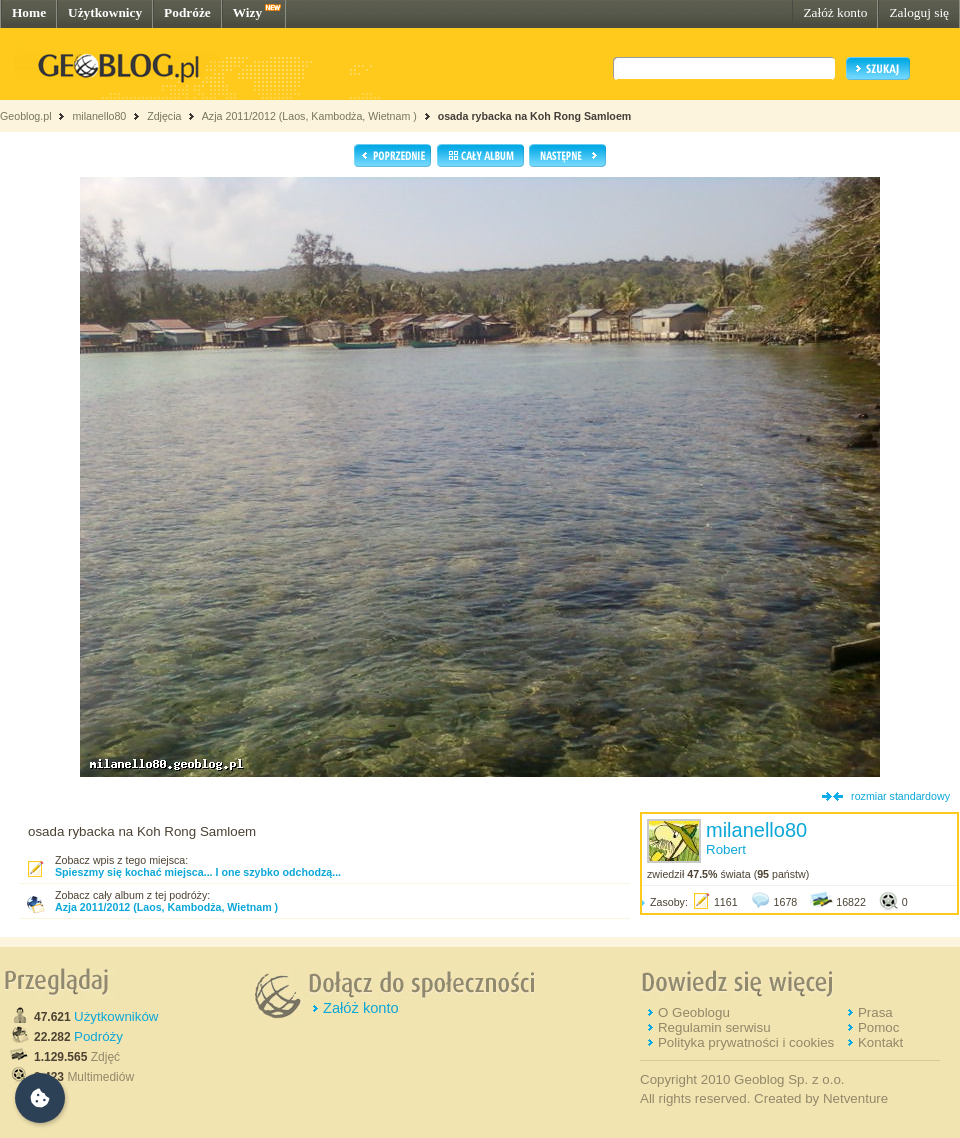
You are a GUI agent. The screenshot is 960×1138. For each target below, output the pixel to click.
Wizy (247, 12)
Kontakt (880, 1042)
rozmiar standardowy (900, 796)
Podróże (187, 12)
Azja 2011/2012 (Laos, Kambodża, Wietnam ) (309, 116)
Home (29, 12)
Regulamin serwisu (714, 1027)
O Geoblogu (694, 1012)
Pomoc (878, 1027)
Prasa (875, 1012)
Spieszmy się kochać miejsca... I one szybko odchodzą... (198, 872)
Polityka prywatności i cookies (746, 1042)
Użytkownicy (105, 12)
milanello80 (99, 116)
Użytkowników (116, 1016)
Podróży (98, 1036)
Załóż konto (835, 12)
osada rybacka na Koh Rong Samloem (535, 116)
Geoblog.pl (26, 116)
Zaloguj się (919, 12)
